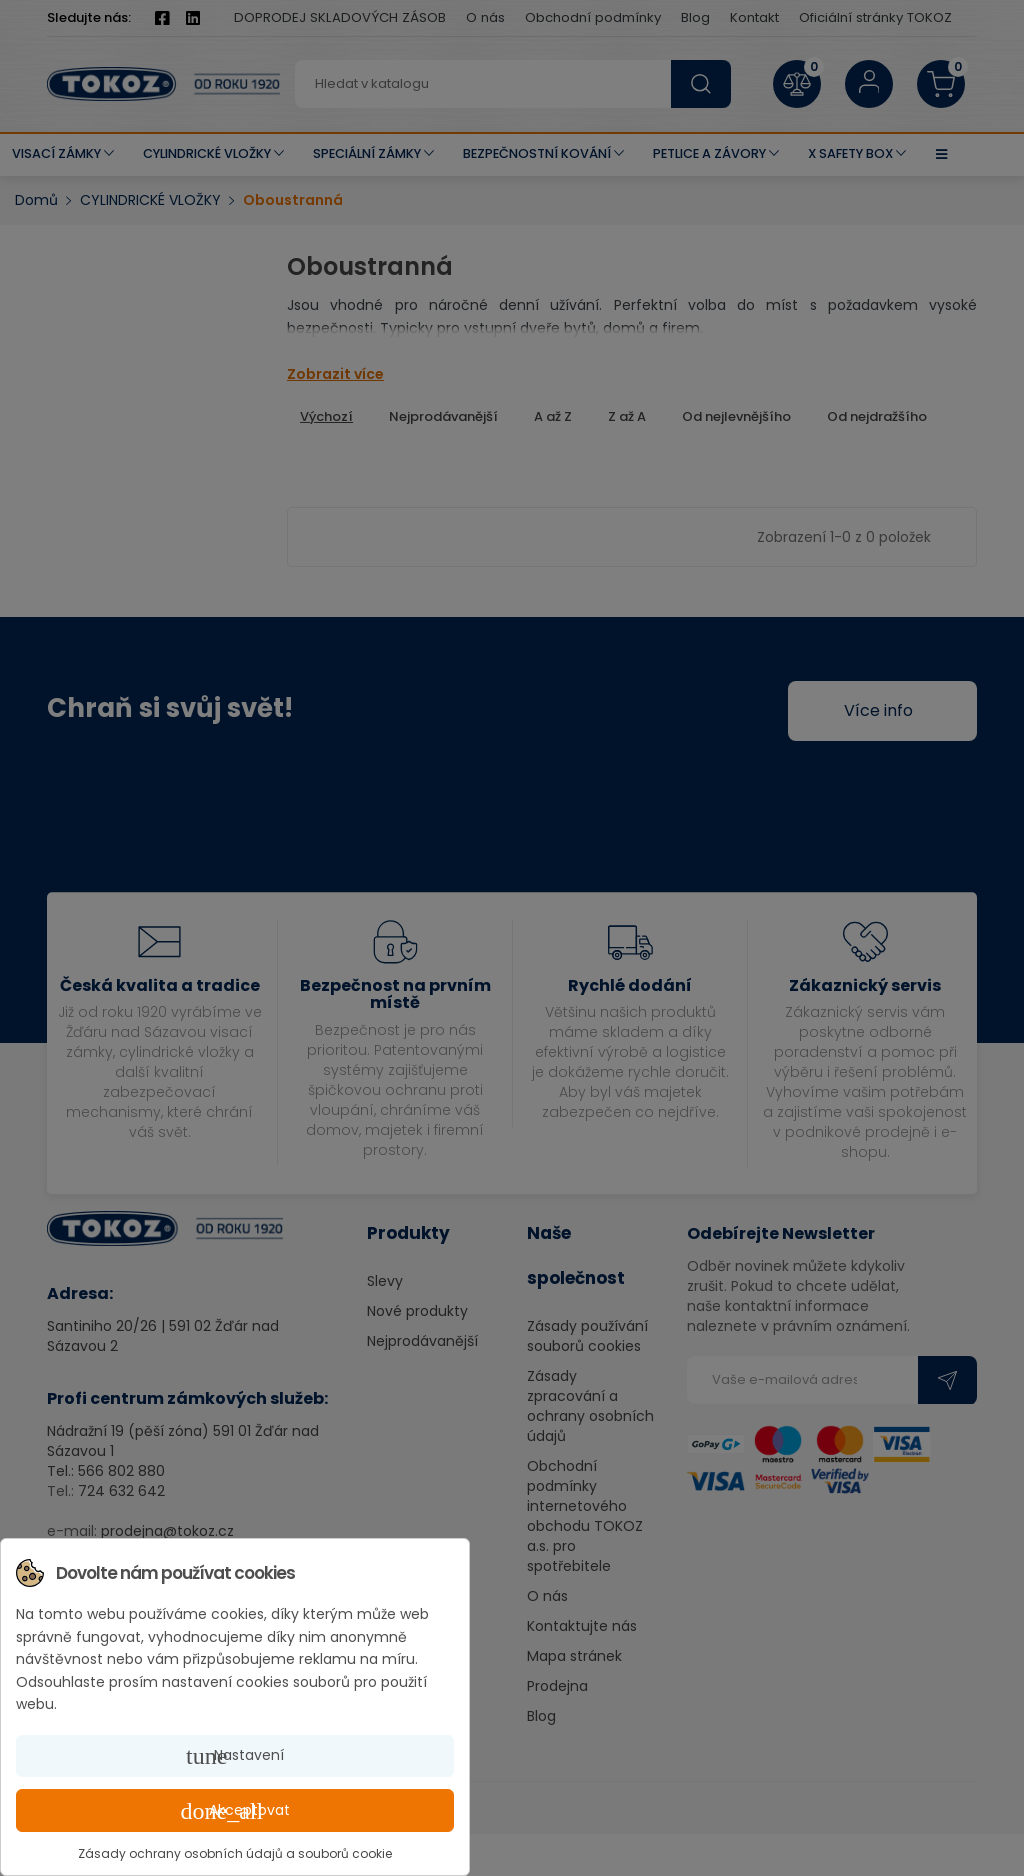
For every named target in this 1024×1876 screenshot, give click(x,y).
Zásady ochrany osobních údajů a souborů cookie (235, 1853)
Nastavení (235, 1756)
